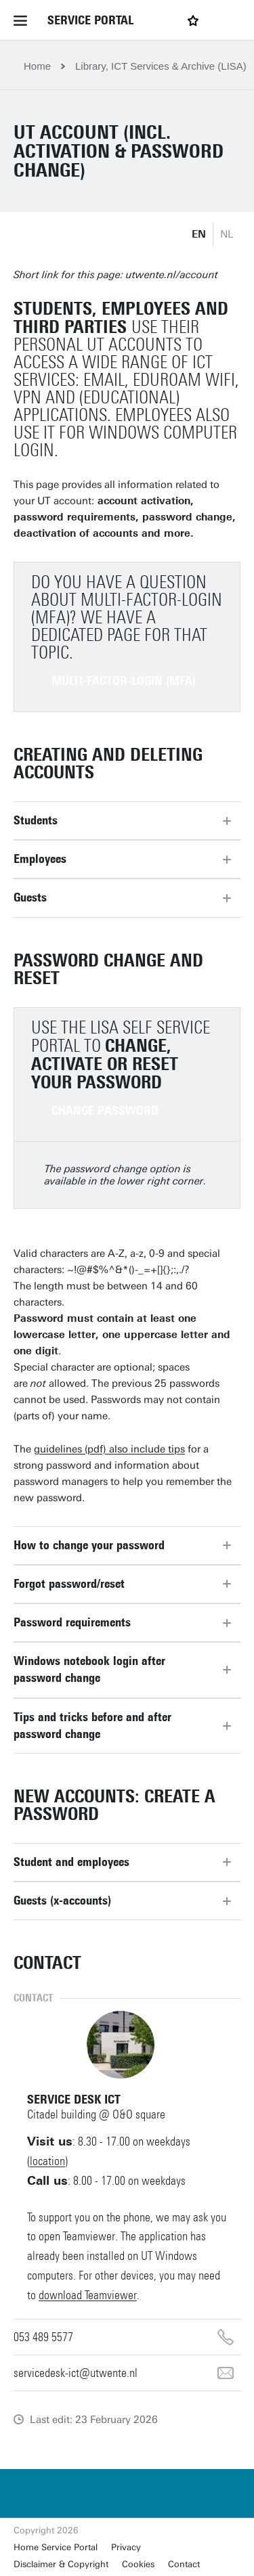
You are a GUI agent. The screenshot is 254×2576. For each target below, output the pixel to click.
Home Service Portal (56, 2547)
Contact (184, 2564)
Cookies (138, 2564)
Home (37, 66)
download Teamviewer (88, 2295)
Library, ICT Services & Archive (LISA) (161, 66)
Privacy (126, 2547)
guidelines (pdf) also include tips (109, 1449)
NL (227, 234)
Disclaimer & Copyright (61, 2564)
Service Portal (90, 20)
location (47, 2161)
